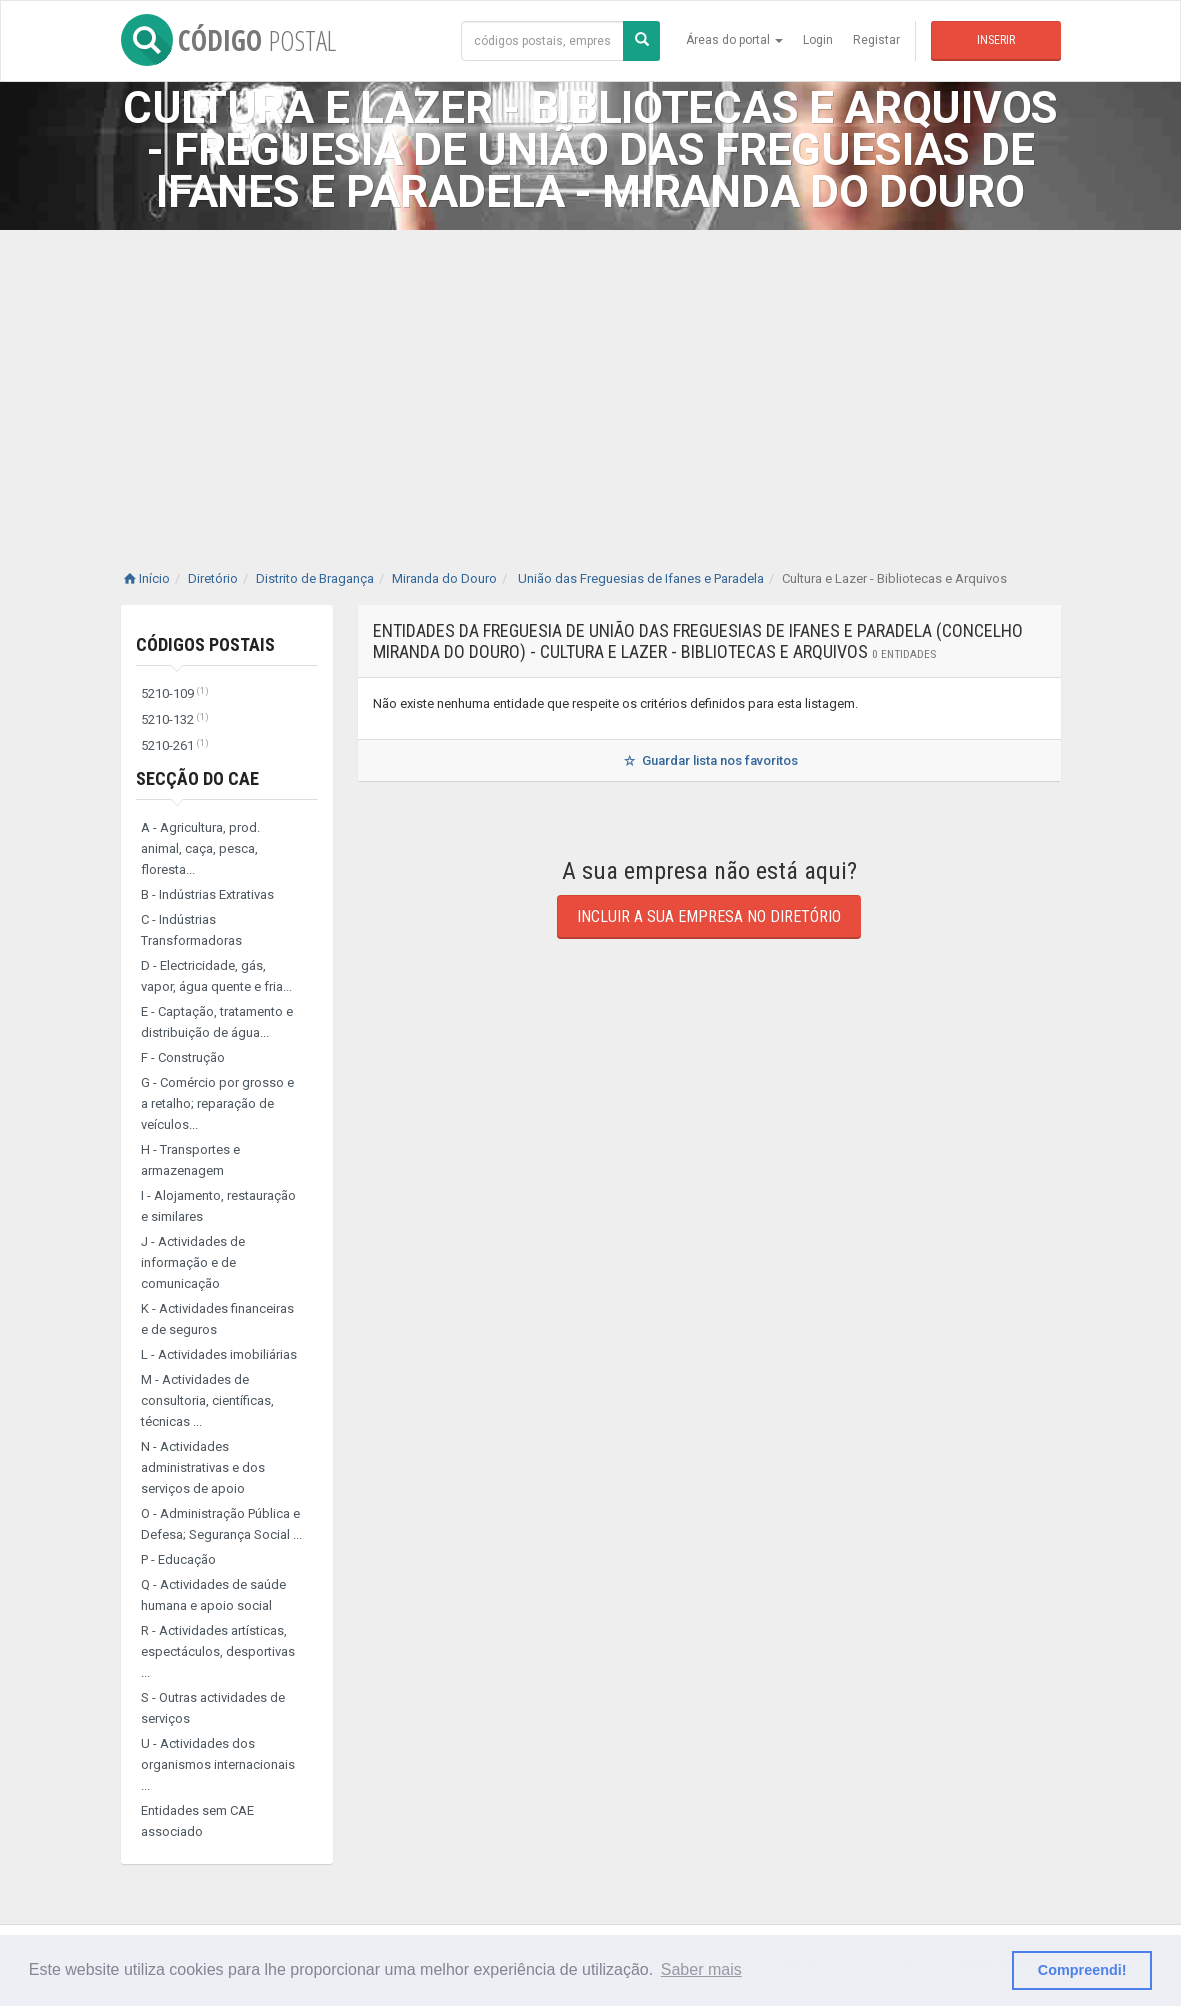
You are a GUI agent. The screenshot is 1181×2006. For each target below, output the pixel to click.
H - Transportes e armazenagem (190, 1160)
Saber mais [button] (701, 1969)
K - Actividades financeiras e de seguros (217, 1319)
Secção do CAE (197, 778)
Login (818, 40)
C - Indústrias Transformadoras (191, 930)
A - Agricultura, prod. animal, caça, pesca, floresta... (200, 848)
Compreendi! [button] (1082, 1970)
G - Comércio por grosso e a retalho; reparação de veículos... (217, 1103)
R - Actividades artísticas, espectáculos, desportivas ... (218, 1651)
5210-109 (175, 693)
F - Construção (183, 1057)
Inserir (996, 40)
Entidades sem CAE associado (197, 1821)
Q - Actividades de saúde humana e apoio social (213, 1595)
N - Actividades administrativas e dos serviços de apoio (203, 1467)
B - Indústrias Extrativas (207, 894)
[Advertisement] (590, 380)
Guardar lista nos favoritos (709, 760)
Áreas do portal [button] (734, 40)
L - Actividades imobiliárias (219, 1354)
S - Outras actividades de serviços (213, 1708)
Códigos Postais (205, 644)
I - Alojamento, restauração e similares (218, 1206)
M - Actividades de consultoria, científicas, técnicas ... (207, 1400)
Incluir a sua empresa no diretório (709, 916)
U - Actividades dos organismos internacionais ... (218, 1764)
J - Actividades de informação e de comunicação (193, 1262)
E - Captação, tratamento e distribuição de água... (217, 1022)
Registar (876, 40)
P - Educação (178, 1559)
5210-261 (175, 745)
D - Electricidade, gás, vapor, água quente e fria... (216, 976)
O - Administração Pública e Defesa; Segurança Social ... (221, 1524)
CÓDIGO (228, 40)
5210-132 (175, 719)
